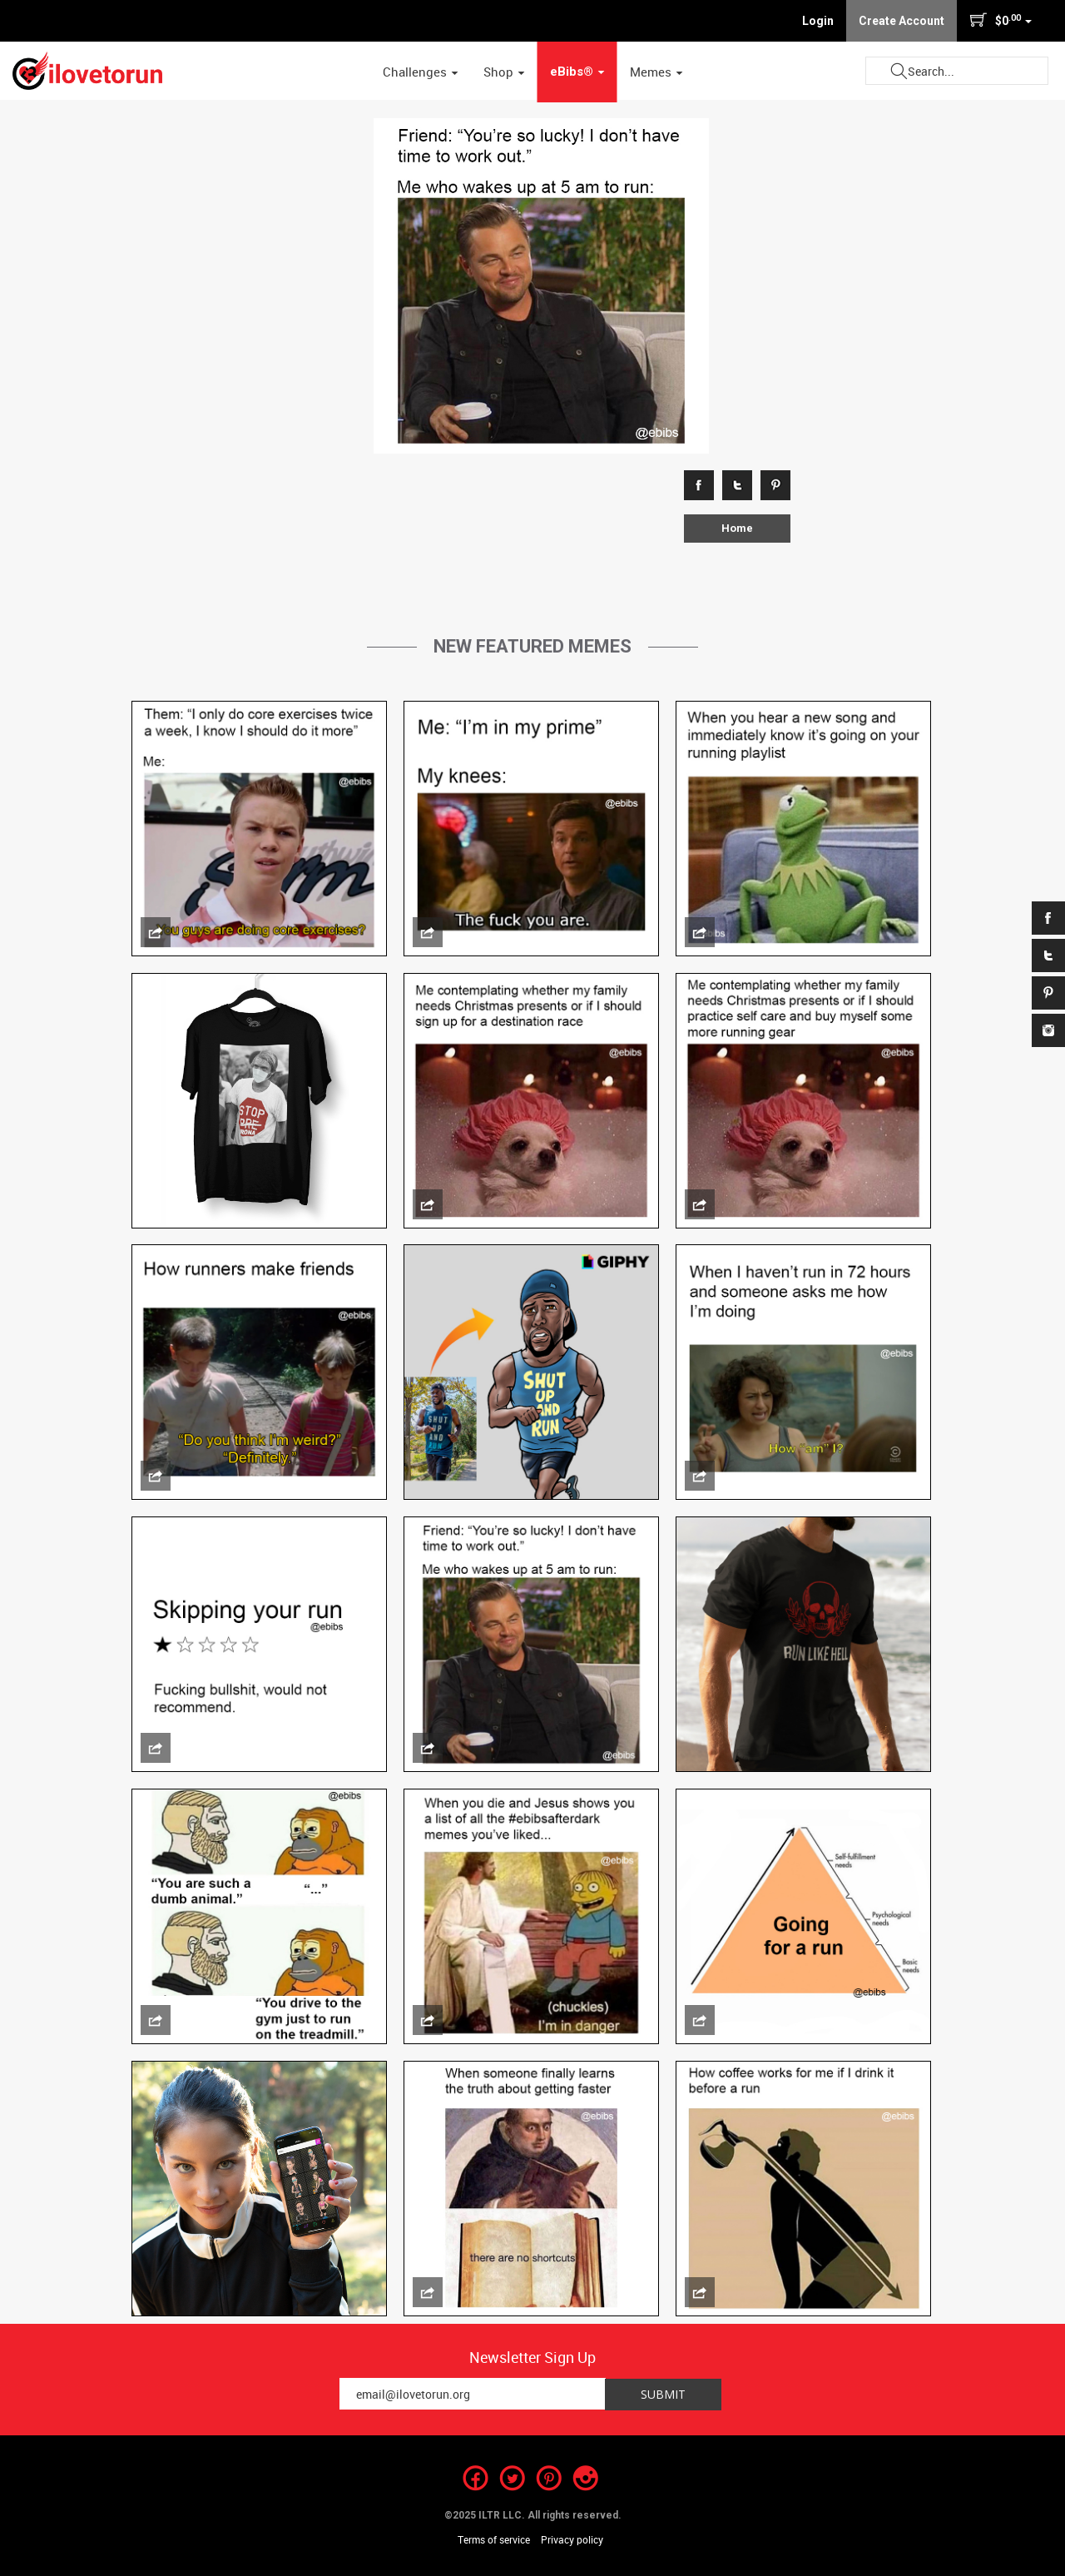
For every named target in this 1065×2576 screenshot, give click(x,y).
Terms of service (494, 2539)
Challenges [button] (420, 71)
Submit (899, 71)
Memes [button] (656, 71)
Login (818, 20)
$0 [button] (1000, 19)
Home (737, 528)
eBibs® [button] (577, 71)
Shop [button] (504, 71)
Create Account (901, 20)
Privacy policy (572, 2539)
